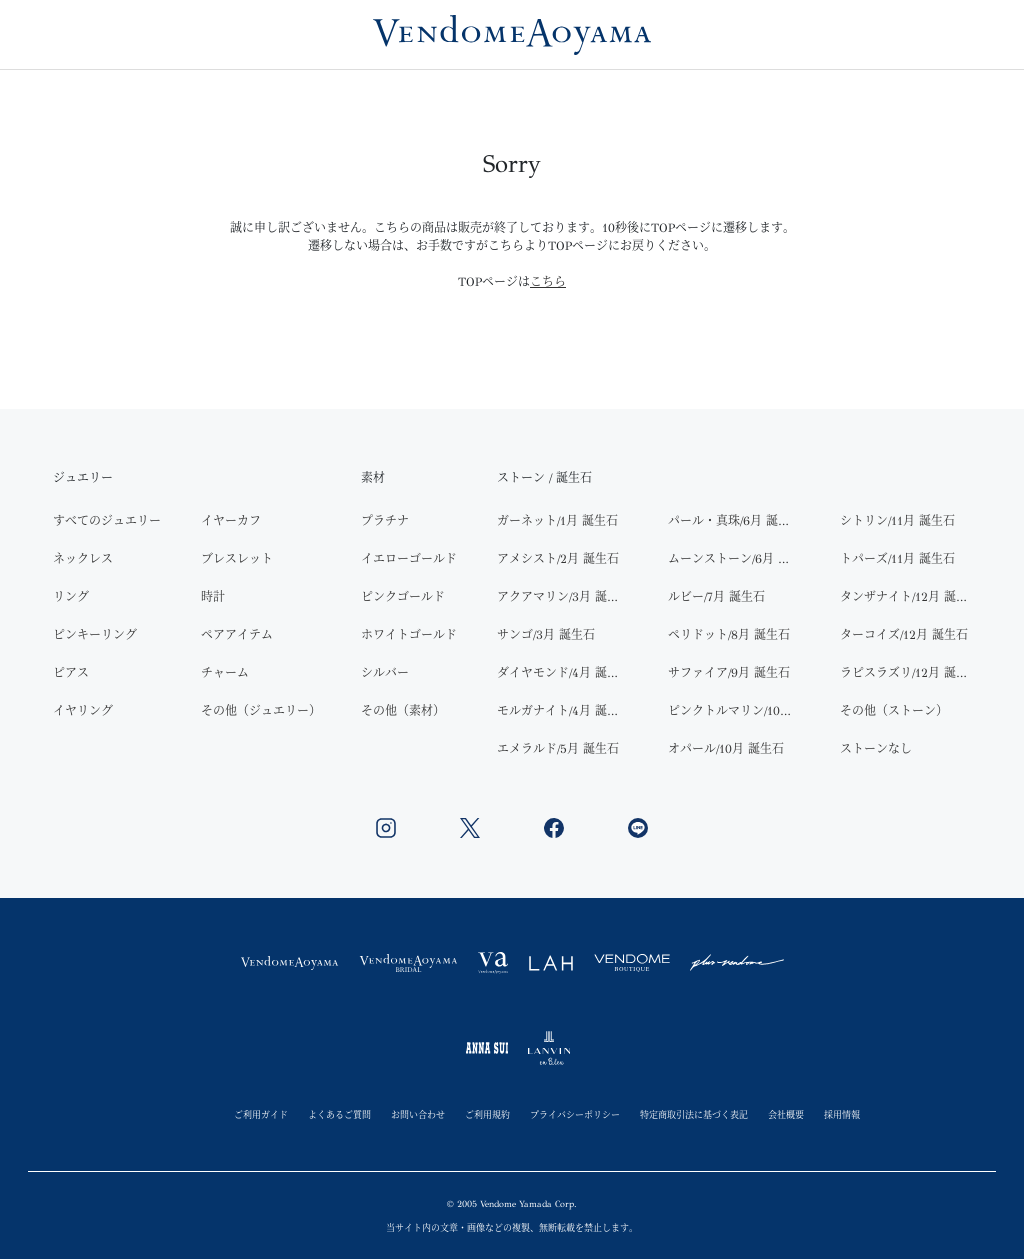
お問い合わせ (418, 1114)
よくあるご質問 (339, 1114)
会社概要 (786, 1114)
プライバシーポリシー (575, 1114)
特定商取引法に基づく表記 (694, 1114)
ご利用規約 (487, 1114)
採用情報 (842, 1114)
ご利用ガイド (261, 1114)
